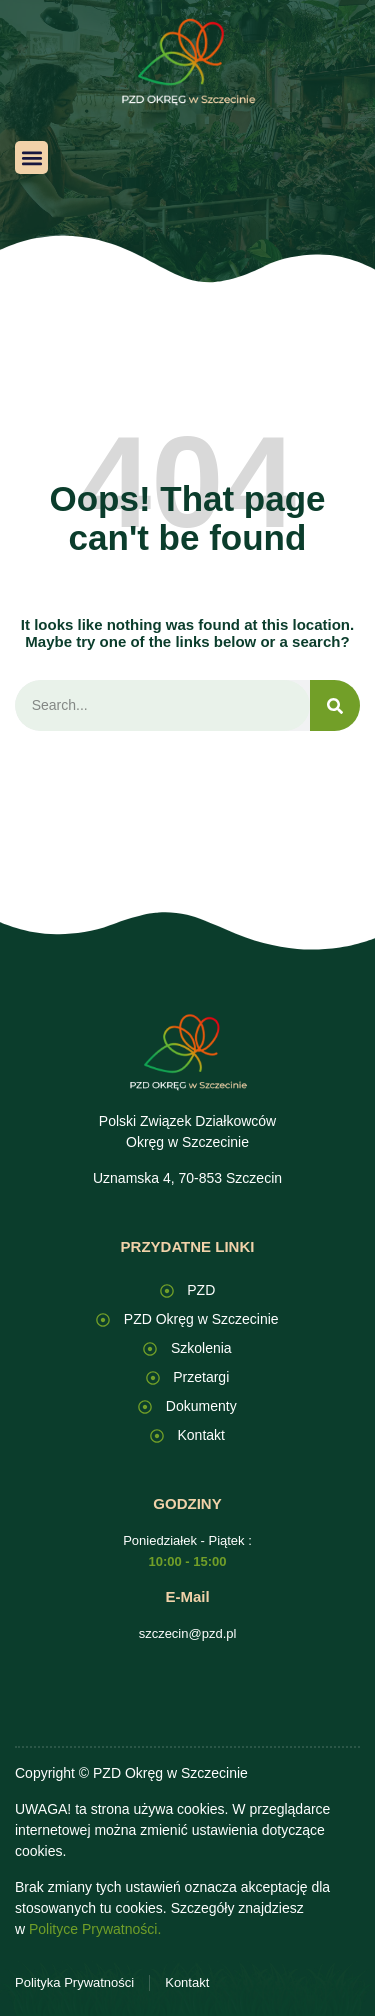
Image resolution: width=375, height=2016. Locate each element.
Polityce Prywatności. (95, 1929)
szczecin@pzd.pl (188, 1633)
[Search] (335, 705)
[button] (31, 157)
